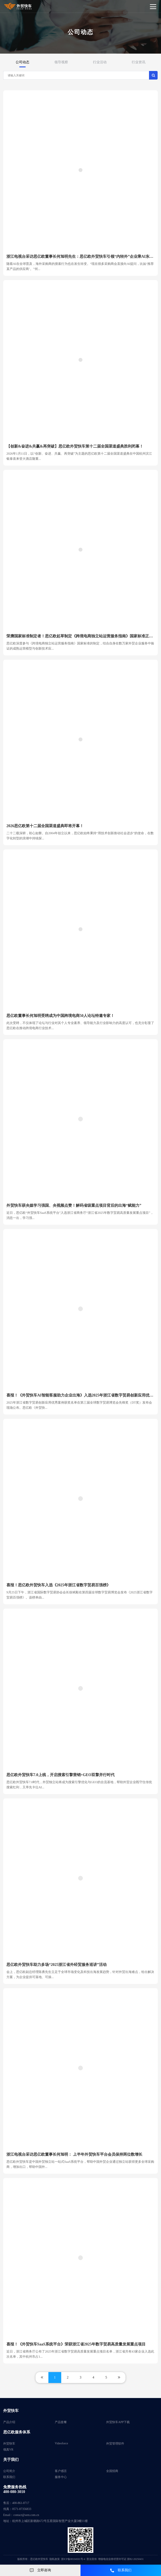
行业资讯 (138, 62)
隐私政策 (54, 2559)
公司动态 (22, 62)
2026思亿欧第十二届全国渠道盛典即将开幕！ (44, 826)
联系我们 (9, 2477)
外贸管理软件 (115, 2443)
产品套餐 (61, 2422)
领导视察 (61, 62)
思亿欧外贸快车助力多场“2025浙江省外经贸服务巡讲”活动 (56, 1964)
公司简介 (9, 2471)
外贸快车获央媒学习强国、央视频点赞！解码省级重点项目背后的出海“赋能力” (73, 1205)
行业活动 (100, 62)
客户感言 (61, 2471)
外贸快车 (9, 2443)
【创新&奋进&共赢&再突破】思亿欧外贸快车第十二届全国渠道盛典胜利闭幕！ (74, 446)
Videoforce (61, 2443)
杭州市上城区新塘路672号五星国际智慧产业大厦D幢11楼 (50, 2521)
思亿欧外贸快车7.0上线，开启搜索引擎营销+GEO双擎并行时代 (60, 1775)
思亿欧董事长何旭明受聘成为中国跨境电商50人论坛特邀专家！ (60, 1016)
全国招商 (112, 2471)
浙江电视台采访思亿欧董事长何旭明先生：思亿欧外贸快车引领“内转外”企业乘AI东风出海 (79, 256)
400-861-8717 (20, 2503)
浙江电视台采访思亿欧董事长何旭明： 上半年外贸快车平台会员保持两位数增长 (74, 2154)
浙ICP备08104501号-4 (73, 2559)
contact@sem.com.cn (26, 2515)
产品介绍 (9, 2422)
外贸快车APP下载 (118, 2422)
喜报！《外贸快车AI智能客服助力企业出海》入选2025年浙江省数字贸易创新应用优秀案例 (79, 1395)
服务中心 (61, 2477)
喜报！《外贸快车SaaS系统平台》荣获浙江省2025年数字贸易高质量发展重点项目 (76, 2344)
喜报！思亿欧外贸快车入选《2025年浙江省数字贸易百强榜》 (58, 1585)
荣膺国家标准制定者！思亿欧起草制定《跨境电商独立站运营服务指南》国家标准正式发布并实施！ (79, 636)
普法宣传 (91, 2559)
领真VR (8, 2449)
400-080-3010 (14, 2492)
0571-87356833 (21, 2509)
